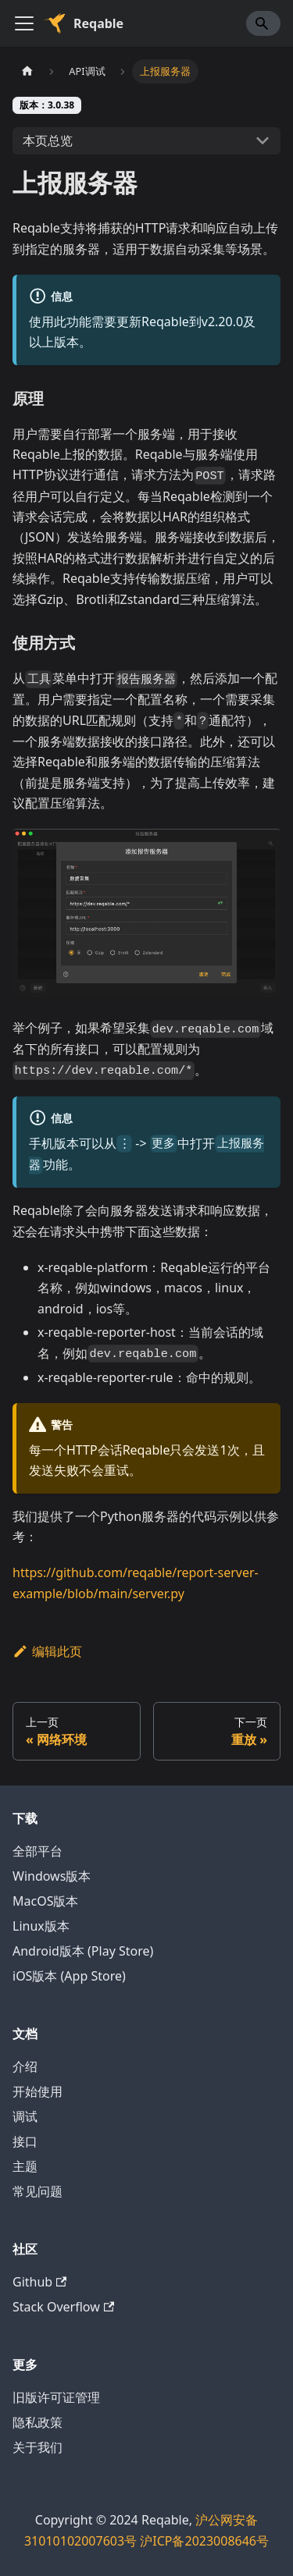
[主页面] (27, 71)
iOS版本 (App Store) (69, 1975)
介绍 (25, 2066)
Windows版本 (52, 1876)
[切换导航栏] (24, 23)
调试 (25, 2116)
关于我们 (38, 2447)
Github (39, 2281)
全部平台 (38, 1851)
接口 (25, 2141)
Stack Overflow (63, 2306)
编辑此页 (47, 1651)
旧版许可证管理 (56, 2397)
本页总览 (48, 140)
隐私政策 (38, 2422)
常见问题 (38, 2191)
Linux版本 (41, 1926)
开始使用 (38, 2091)
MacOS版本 (45, 1901)
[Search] (263, 23)
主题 (25, 2166)
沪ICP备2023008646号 (204, 2540)
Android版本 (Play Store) (83, 1951)
